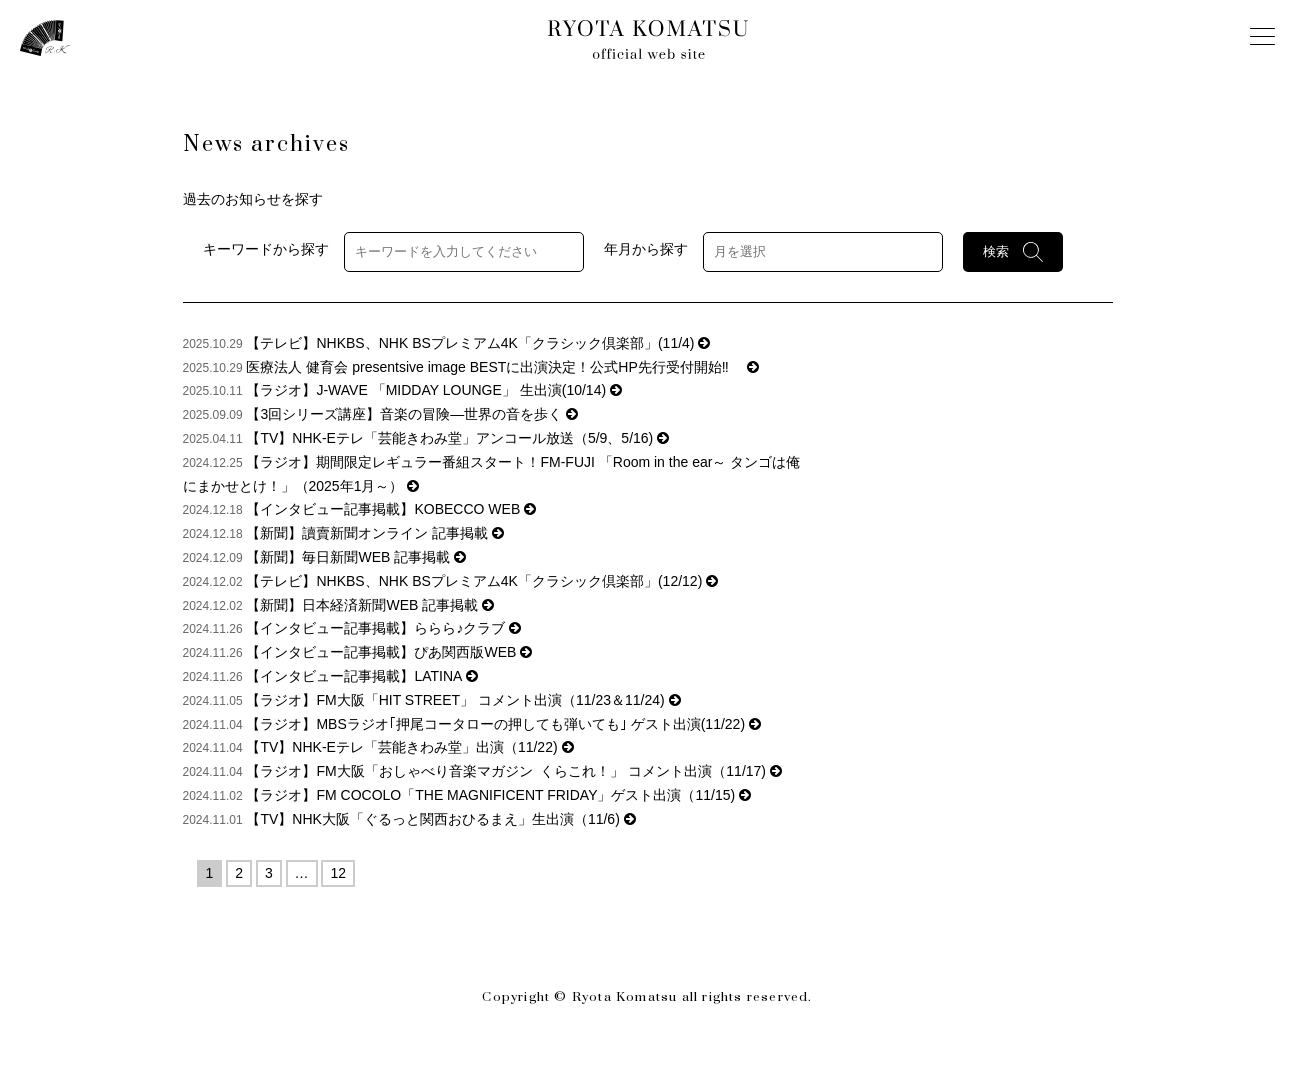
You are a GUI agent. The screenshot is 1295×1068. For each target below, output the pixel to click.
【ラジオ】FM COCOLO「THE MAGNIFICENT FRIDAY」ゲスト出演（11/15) (498, 795)
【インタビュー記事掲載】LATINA (361, 676)
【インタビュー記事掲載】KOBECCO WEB (391, 509)
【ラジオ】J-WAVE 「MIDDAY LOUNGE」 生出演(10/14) (434, 390)
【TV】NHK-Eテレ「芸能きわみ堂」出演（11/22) (409, 747)
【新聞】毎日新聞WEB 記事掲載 (356, 557)
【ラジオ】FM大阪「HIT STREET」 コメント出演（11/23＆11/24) (463, 700)
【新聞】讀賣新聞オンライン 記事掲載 (375, 533)
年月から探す (646, 249)
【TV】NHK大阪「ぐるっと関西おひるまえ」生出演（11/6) (440, 819)
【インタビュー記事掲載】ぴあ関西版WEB (389, 652)
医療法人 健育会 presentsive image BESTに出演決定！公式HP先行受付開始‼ (502, 367)
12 (338, 873)
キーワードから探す (266, 249)
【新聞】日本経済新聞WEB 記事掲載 (370, 605)
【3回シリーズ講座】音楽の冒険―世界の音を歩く (412, 414)
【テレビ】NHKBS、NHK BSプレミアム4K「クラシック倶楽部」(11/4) (478, 343)
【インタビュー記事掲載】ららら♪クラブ (383, 628)
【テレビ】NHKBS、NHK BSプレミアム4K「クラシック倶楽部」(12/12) (482, 581)
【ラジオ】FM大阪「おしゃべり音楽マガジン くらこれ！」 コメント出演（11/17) (513, 771)
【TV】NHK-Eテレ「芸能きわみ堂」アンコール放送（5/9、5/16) (457, 438)
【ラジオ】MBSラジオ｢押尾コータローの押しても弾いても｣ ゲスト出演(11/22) (503, 724)
